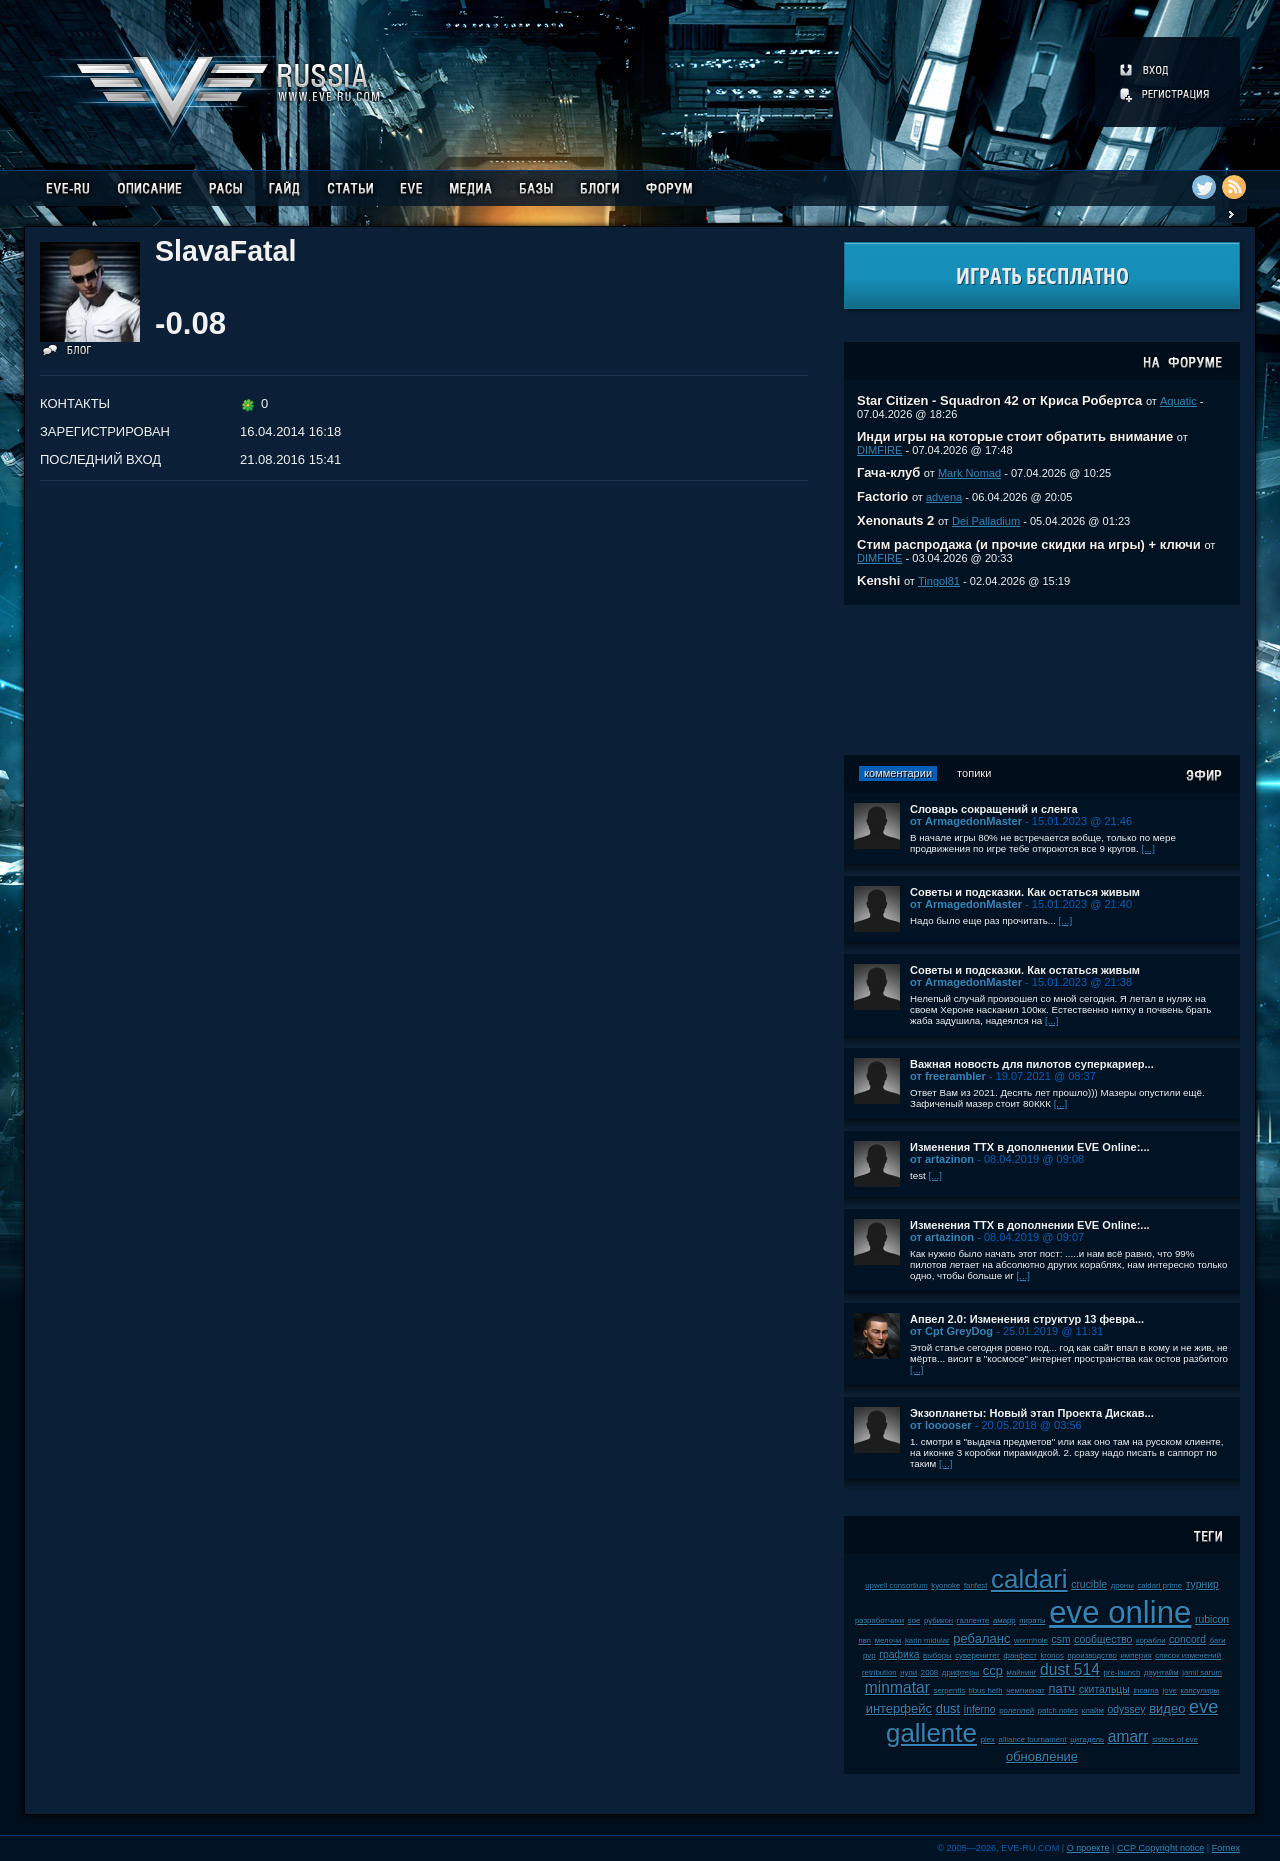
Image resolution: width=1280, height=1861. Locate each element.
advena (944, 497)
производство (1091, 1655)
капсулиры (1200, 1690)
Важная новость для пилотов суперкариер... (1032, 1064)
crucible (1089, 1584)
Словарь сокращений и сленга (994, 809)
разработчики (879, 1620)
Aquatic (1178, 401)
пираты (1032, 1620)
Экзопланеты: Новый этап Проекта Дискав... (1032, 1413)
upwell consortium (896, 1585)
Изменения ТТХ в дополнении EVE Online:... (1030, 1147)
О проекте (1088, 1848)
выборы (937, 1655)
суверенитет (977, 1655)
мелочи (888, 1640)
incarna (1146, 1690)
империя (1136, 1655)
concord (1187, 1639)
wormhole (1031, 1640)
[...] (1148, 848)
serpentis (949, 1690)
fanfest (975, 1585)
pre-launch (1122, 1672)
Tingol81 (939, 581)
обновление (1042, 1756)
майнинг (1022, 1672)
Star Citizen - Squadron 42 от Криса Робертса (999, 400)
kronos (1051, 1655)
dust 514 (1070, 1669)
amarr (1128, 1736)
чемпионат (1025, 1690)
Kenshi (878, 580)
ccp (993, 1670)
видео (1167, 1708)
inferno (980, 1709)
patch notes (1058, 1710)
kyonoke (945, 1585)
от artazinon (942, 1159)
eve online (1120, 1612)
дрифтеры (960, 1672)
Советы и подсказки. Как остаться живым (1025, 892)
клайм (1093, 1710)
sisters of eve (1175, 1739)
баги (1218, 1640)
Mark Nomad (969, 473)
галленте (973, 1620)
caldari (1029, 1579)
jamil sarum (1202, 1672)
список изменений (1188, 1655)
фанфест (1019, 1655)
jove (1170, 1690)
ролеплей (1016, 1710)
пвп (864, 1640)
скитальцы (1104, 1689)
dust (948, 1708)
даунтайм (1161, 1672)
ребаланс (981, 1638)
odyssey (1126, 1709)
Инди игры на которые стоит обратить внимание (1015, 436)
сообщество (1103, 1639)
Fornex (1226, 1848)
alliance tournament (1033, 1739)
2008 (929, 1672)
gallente (931, 1733)
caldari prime (1159, 1585)
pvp (869, 1655)
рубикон (938, 1620)
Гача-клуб (888, 472)
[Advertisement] (1042, 680)
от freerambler (948, 1076)
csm (1060, 1639)
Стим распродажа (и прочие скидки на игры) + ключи (1029, 544)
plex (988, 1739)
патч (1062, 1688)
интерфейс (899, 1708)
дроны (1122, 1585)
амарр (1004, 1620)
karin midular (927, 1640)
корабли (1151, 1640)
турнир (1202, 1584)
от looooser (941, 1425)
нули (908, 1672)
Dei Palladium (986, 521)
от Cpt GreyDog (951, 1331)
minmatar (897, 1687)
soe (914, 1620)
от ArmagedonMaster (966, 821)
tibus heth (986, 1690)
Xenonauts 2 (895, 520)
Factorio (882, 496)
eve (1203, 1707)
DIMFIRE (879, 450)
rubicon (1212, 1619)
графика (899, 1654)
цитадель (1087, 1739)
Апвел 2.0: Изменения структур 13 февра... (1027, 1319)
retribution (879, 1672)
